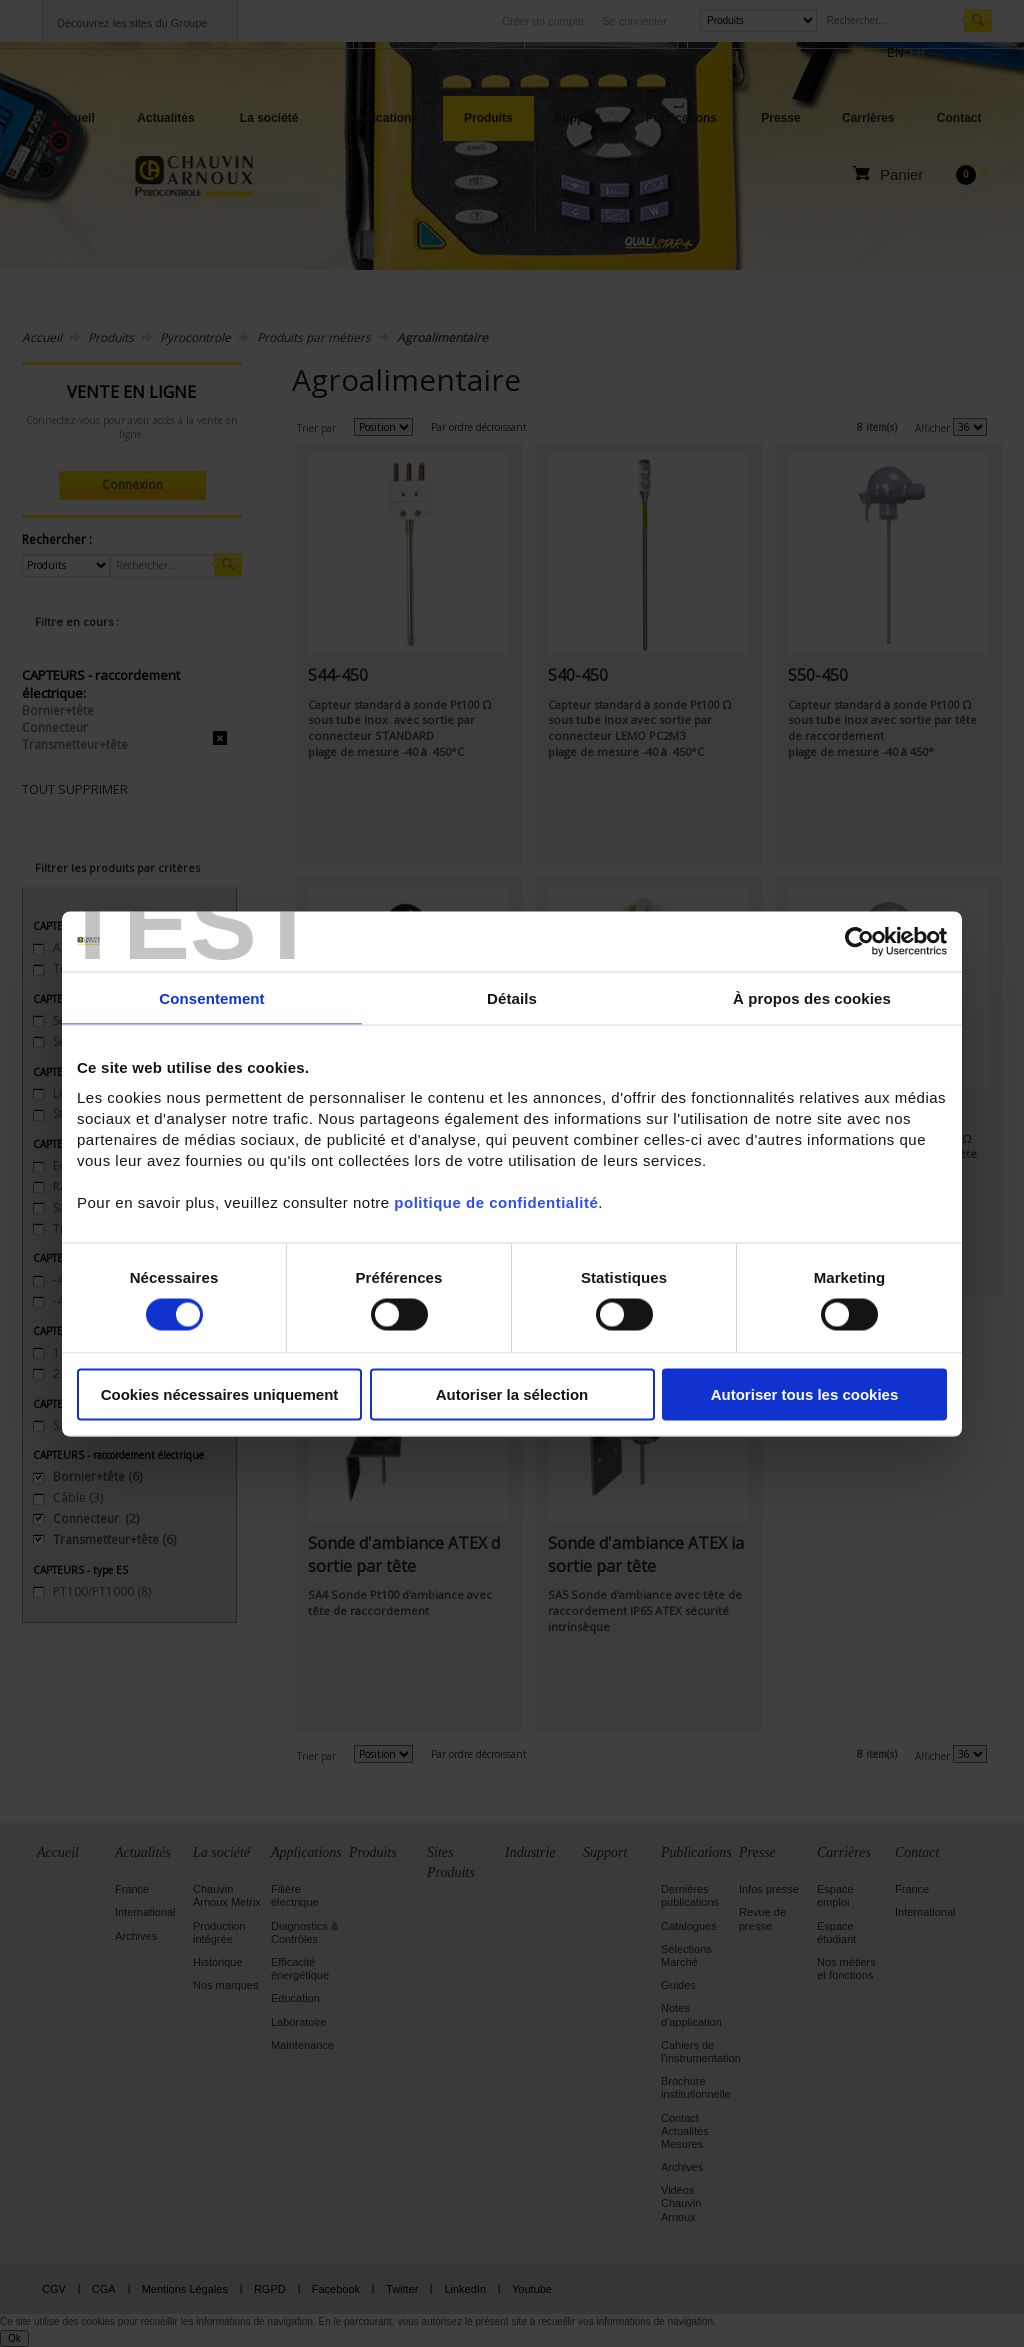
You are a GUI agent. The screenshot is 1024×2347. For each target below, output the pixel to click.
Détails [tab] (512, 997)
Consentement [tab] (211, 997)
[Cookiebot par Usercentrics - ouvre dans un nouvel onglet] (859, 941)
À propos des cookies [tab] (812, 997)
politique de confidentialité (496, 1202)
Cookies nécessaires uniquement (220, 1394)
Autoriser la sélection (512, 1394)
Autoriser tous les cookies (805, 1394)
